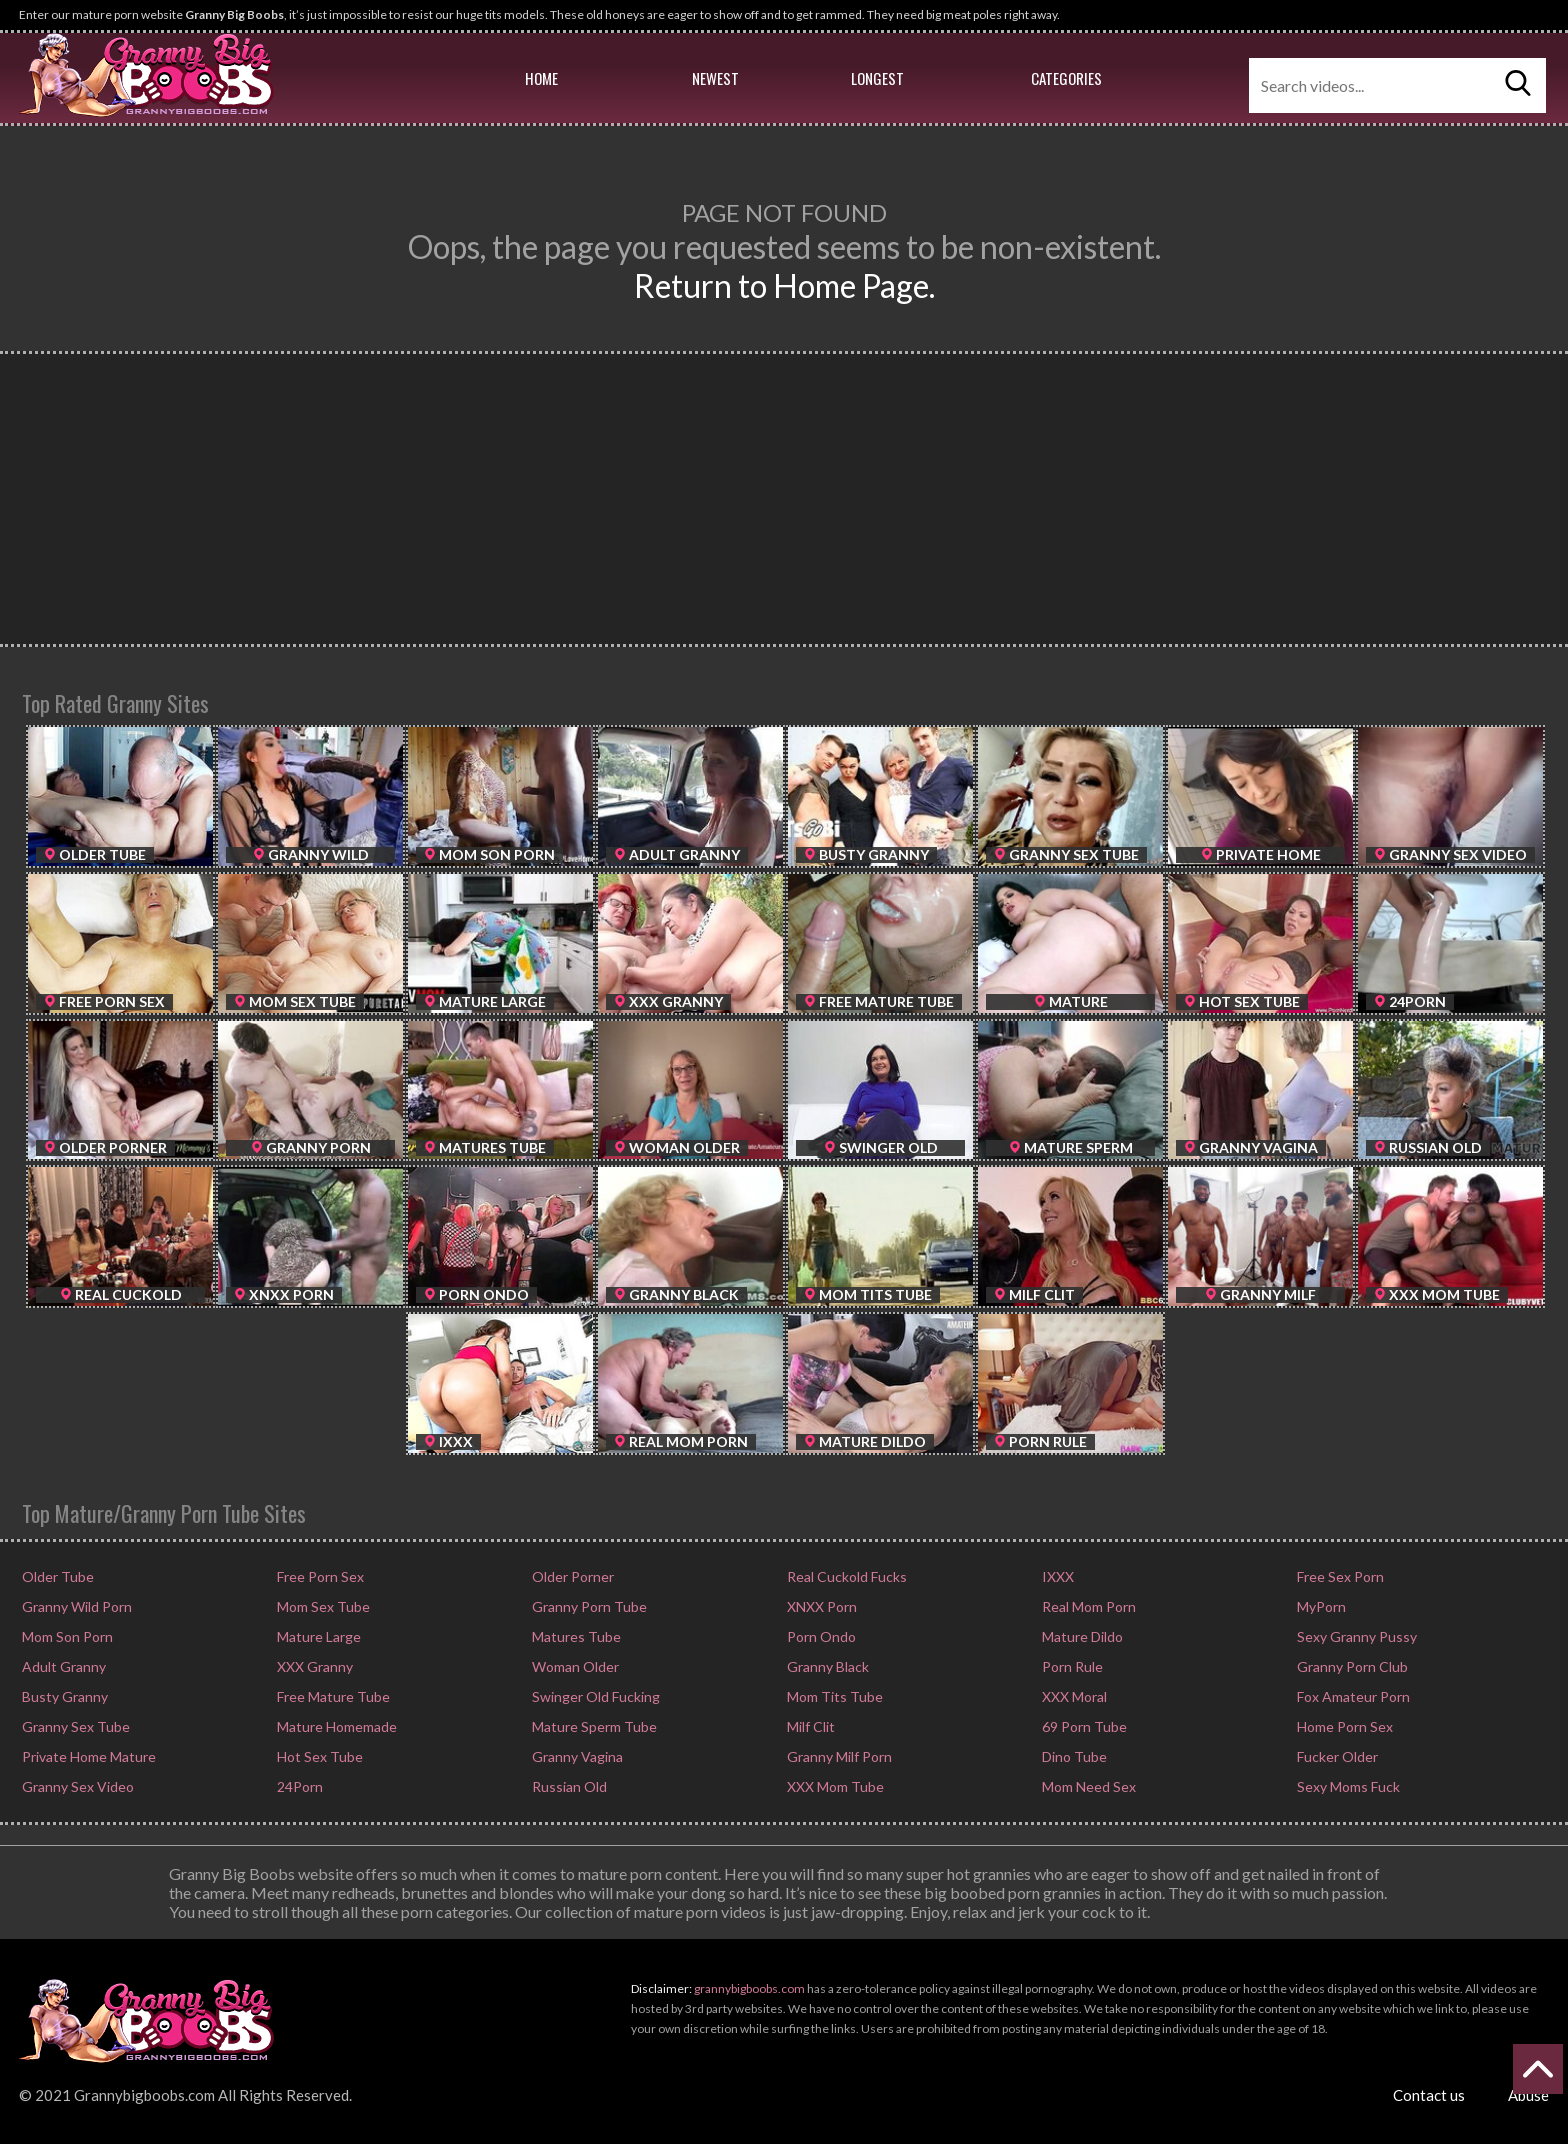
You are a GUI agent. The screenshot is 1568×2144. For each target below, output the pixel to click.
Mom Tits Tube (833, 1696)
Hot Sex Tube (318, 1756)
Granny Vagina (576, 1756)
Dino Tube (1073, 1756)
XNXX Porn (820, 1606)
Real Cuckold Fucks (845, 1576)
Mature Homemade (335, 1726)
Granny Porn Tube (588, 1606)
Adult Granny (62, 1666)
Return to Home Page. (784, 285)
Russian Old (568, 1786)
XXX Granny (313, 1666)
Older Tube (56, 1576)
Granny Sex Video (76, 1786)
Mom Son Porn (66, 1636)
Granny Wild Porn (75, 1606)
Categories (1066, 78)
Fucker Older (1336, 1756)
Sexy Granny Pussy (1355, 1636)
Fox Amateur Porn (1352, 1696)
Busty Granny (63, 1696)
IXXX (1056, 1576)
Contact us (1429, 2095)
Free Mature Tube (332, 1696)
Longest (877, 78)
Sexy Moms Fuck (1347, 1786)
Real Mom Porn (1087, 1606)
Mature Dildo (1081, 1636)
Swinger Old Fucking (594, 1696)
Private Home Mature (87, 1756)
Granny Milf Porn (838, 1756)
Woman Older (574, 1666)
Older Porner (571, 1576)
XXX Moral (1073, 1696)
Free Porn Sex (319, 1576)
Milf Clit (809, 1726)
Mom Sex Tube (322, 1606)
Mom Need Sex (1087, 1786)
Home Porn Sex (1343, 1726)
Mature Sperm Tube (593, 1726)
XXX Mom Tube (834, 1786)
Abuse (1528, 2095)
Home (541, 78)
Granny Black (826, 1666)
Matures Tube (575, 1636)
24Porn (298, 1786)
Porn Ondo (820, 1636)
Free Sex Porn (1339, 1576)
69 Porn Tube (1083, 1726)
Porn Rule (1071, 1666)
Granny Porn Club (1351, 1666)
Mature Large (317, 1636)
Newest (715, 78)
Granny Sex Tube (74, 1726)
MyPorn (1320, 1606)
